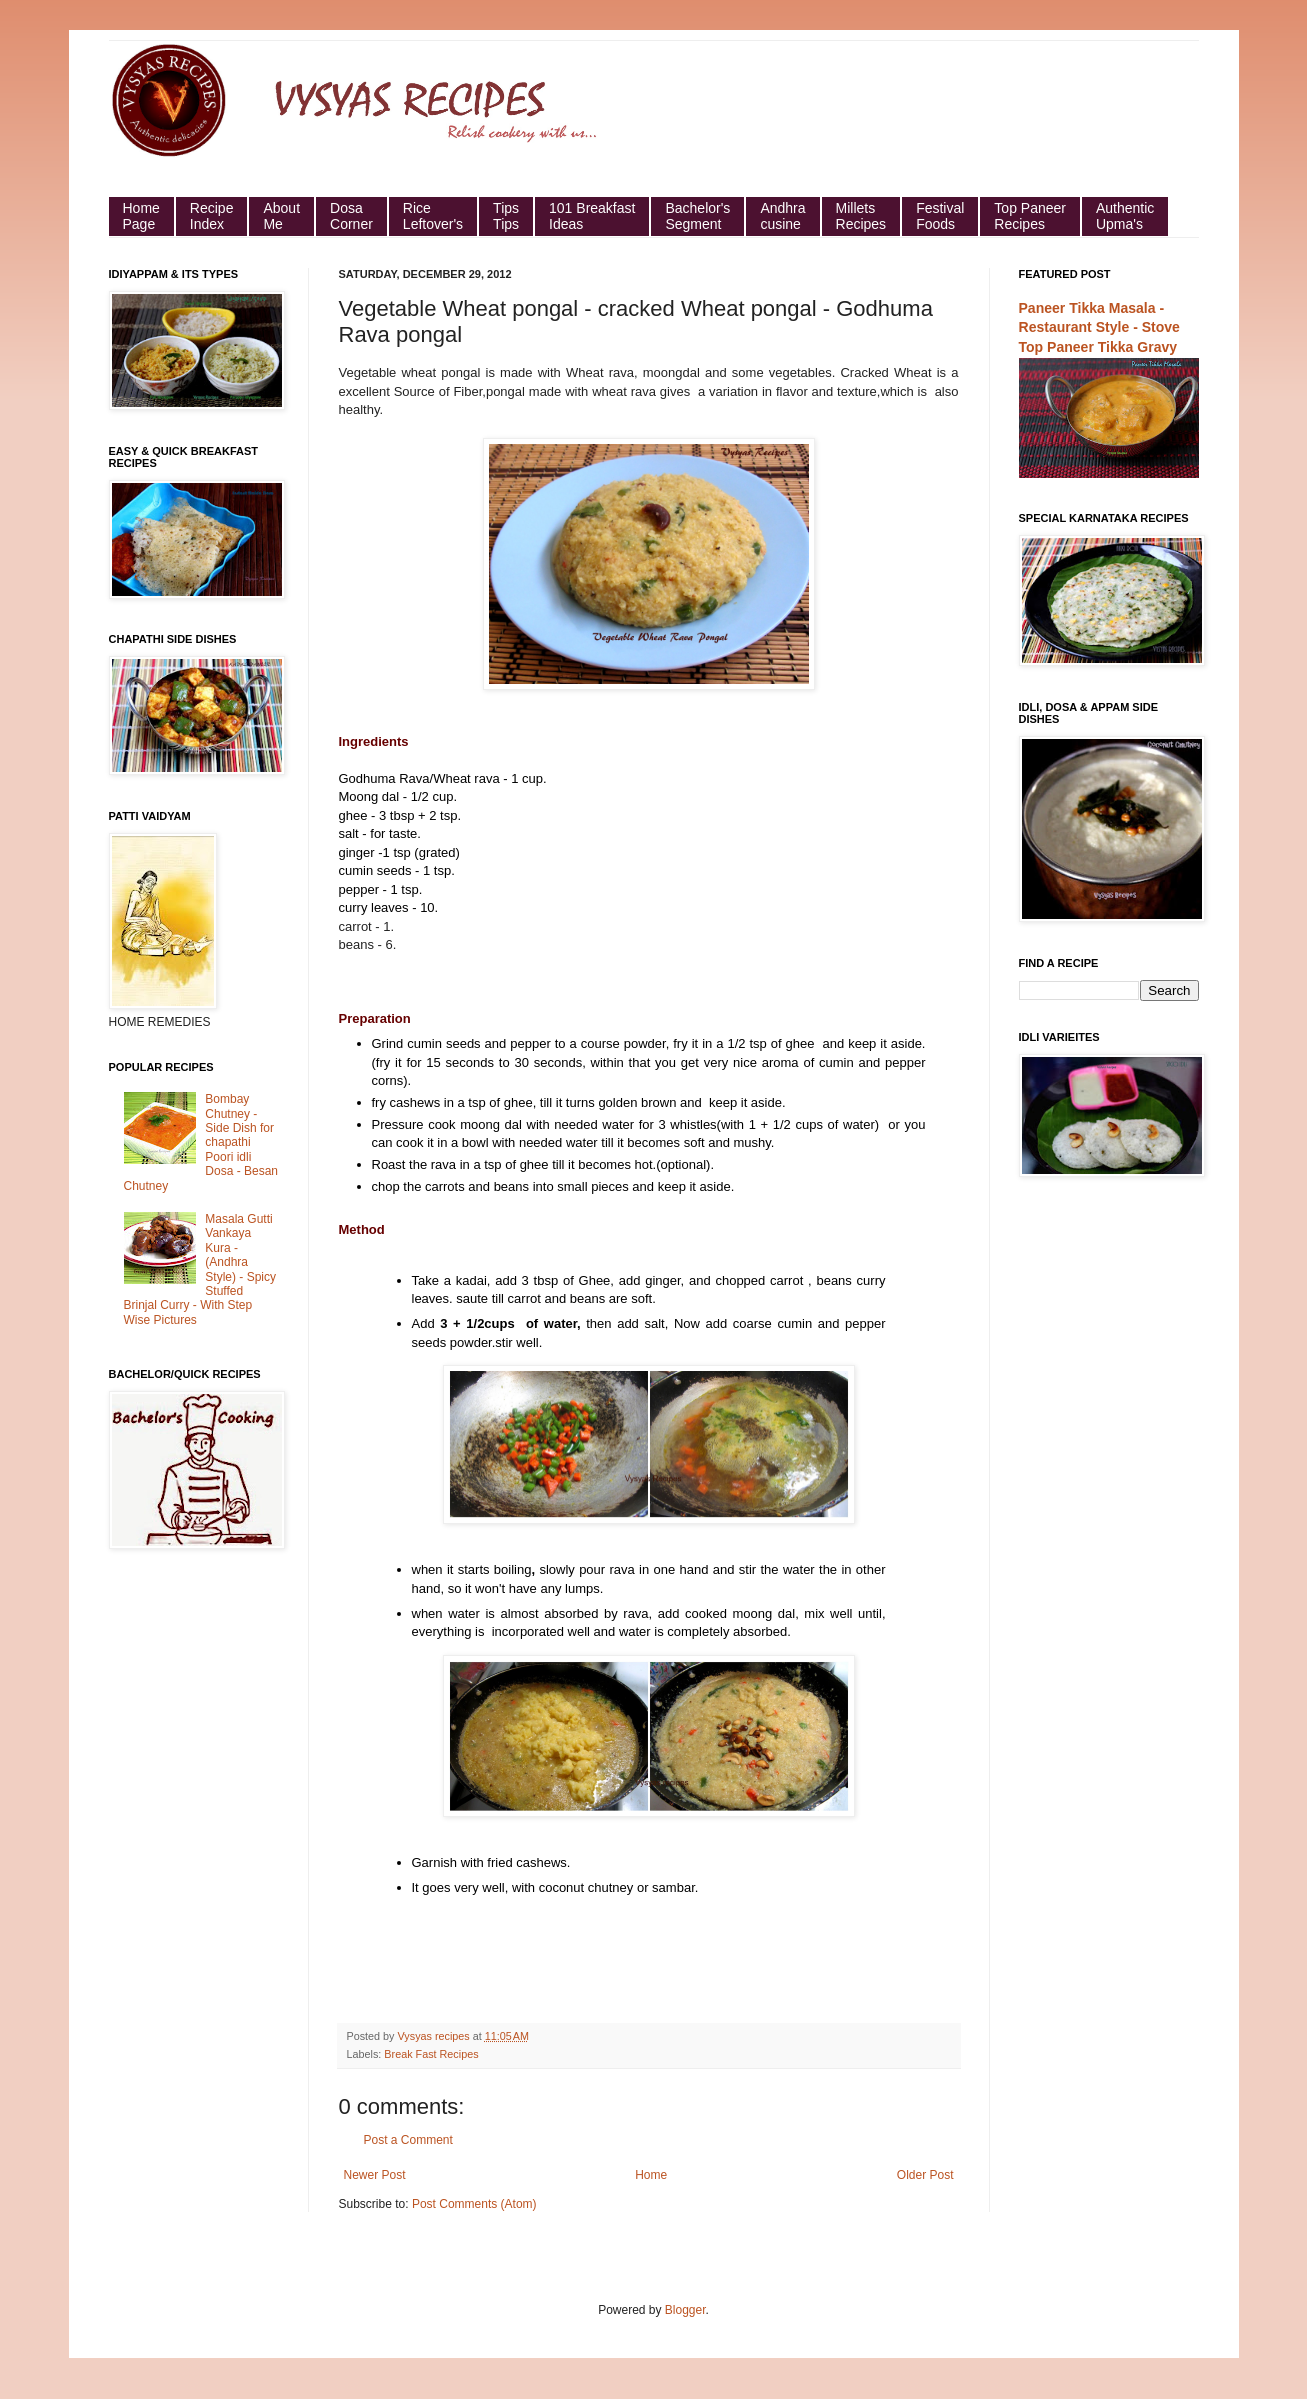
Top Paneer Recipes (1030, 216)
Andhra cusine (782, 216)
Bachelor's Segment (697, 216)
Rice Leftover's (433, 216)
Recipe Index (212, 216)
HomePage (141, 216)
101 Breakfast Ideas (592, 216)
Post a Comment (408, 2140)
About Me (281, 216)
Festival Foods (940, 216)
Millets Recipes (861, 216)
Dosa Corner (351, 216)
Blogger (685, 2310)
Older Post (925, 2175)
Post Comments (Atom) (474, 2204)
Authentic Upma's (1125, 216)
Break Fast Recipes (431, 2054)
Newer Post (375, 2175)
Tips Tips (506, 216)
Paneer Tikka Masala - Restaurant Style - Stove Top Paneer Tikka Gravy (1099, 327)
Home (651, 2175)
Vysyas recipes (435, 2036)
